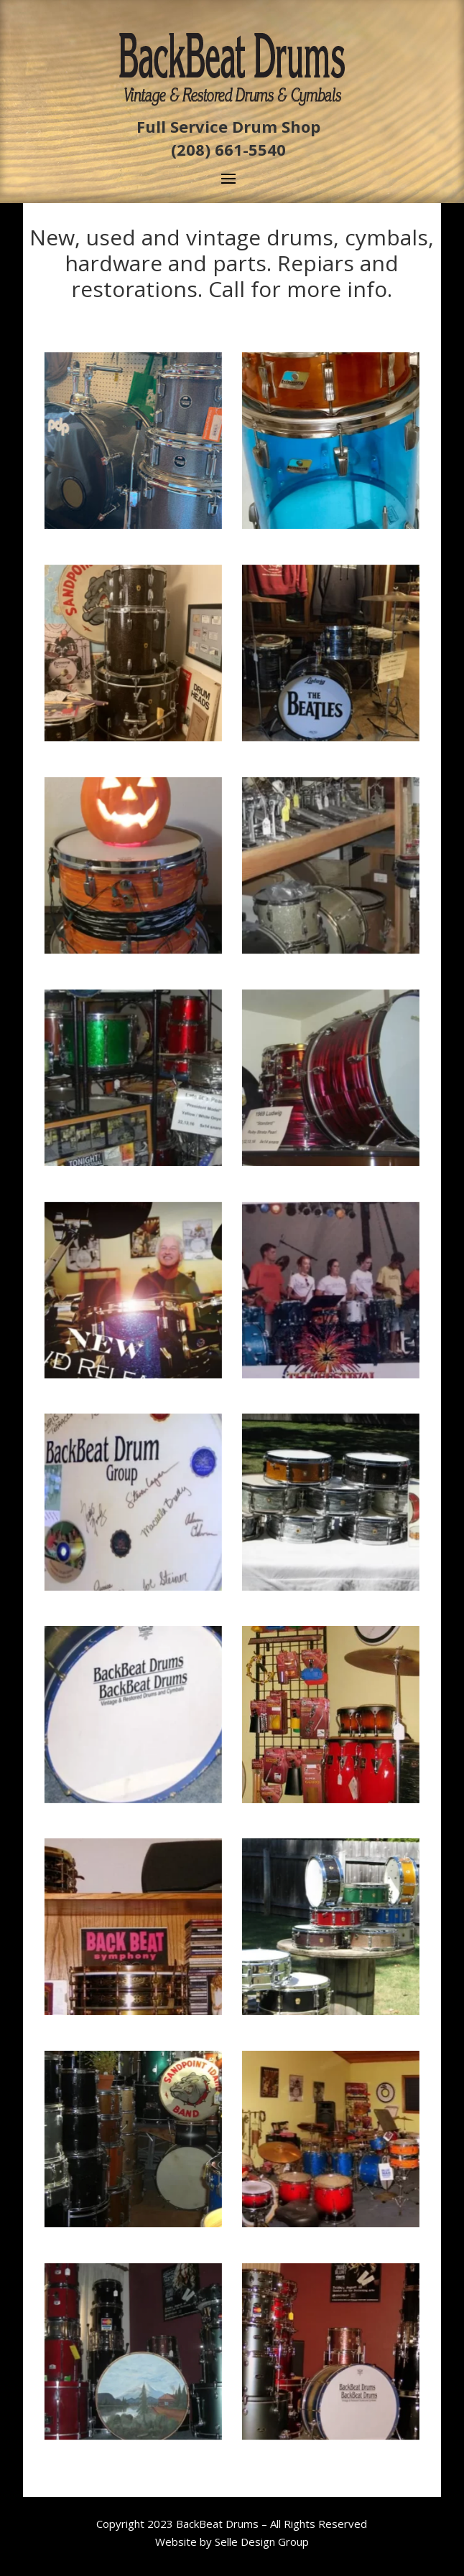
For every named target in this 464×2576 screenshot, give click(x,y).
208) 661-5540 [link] (231, 149)
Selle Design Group (262, 2541)
